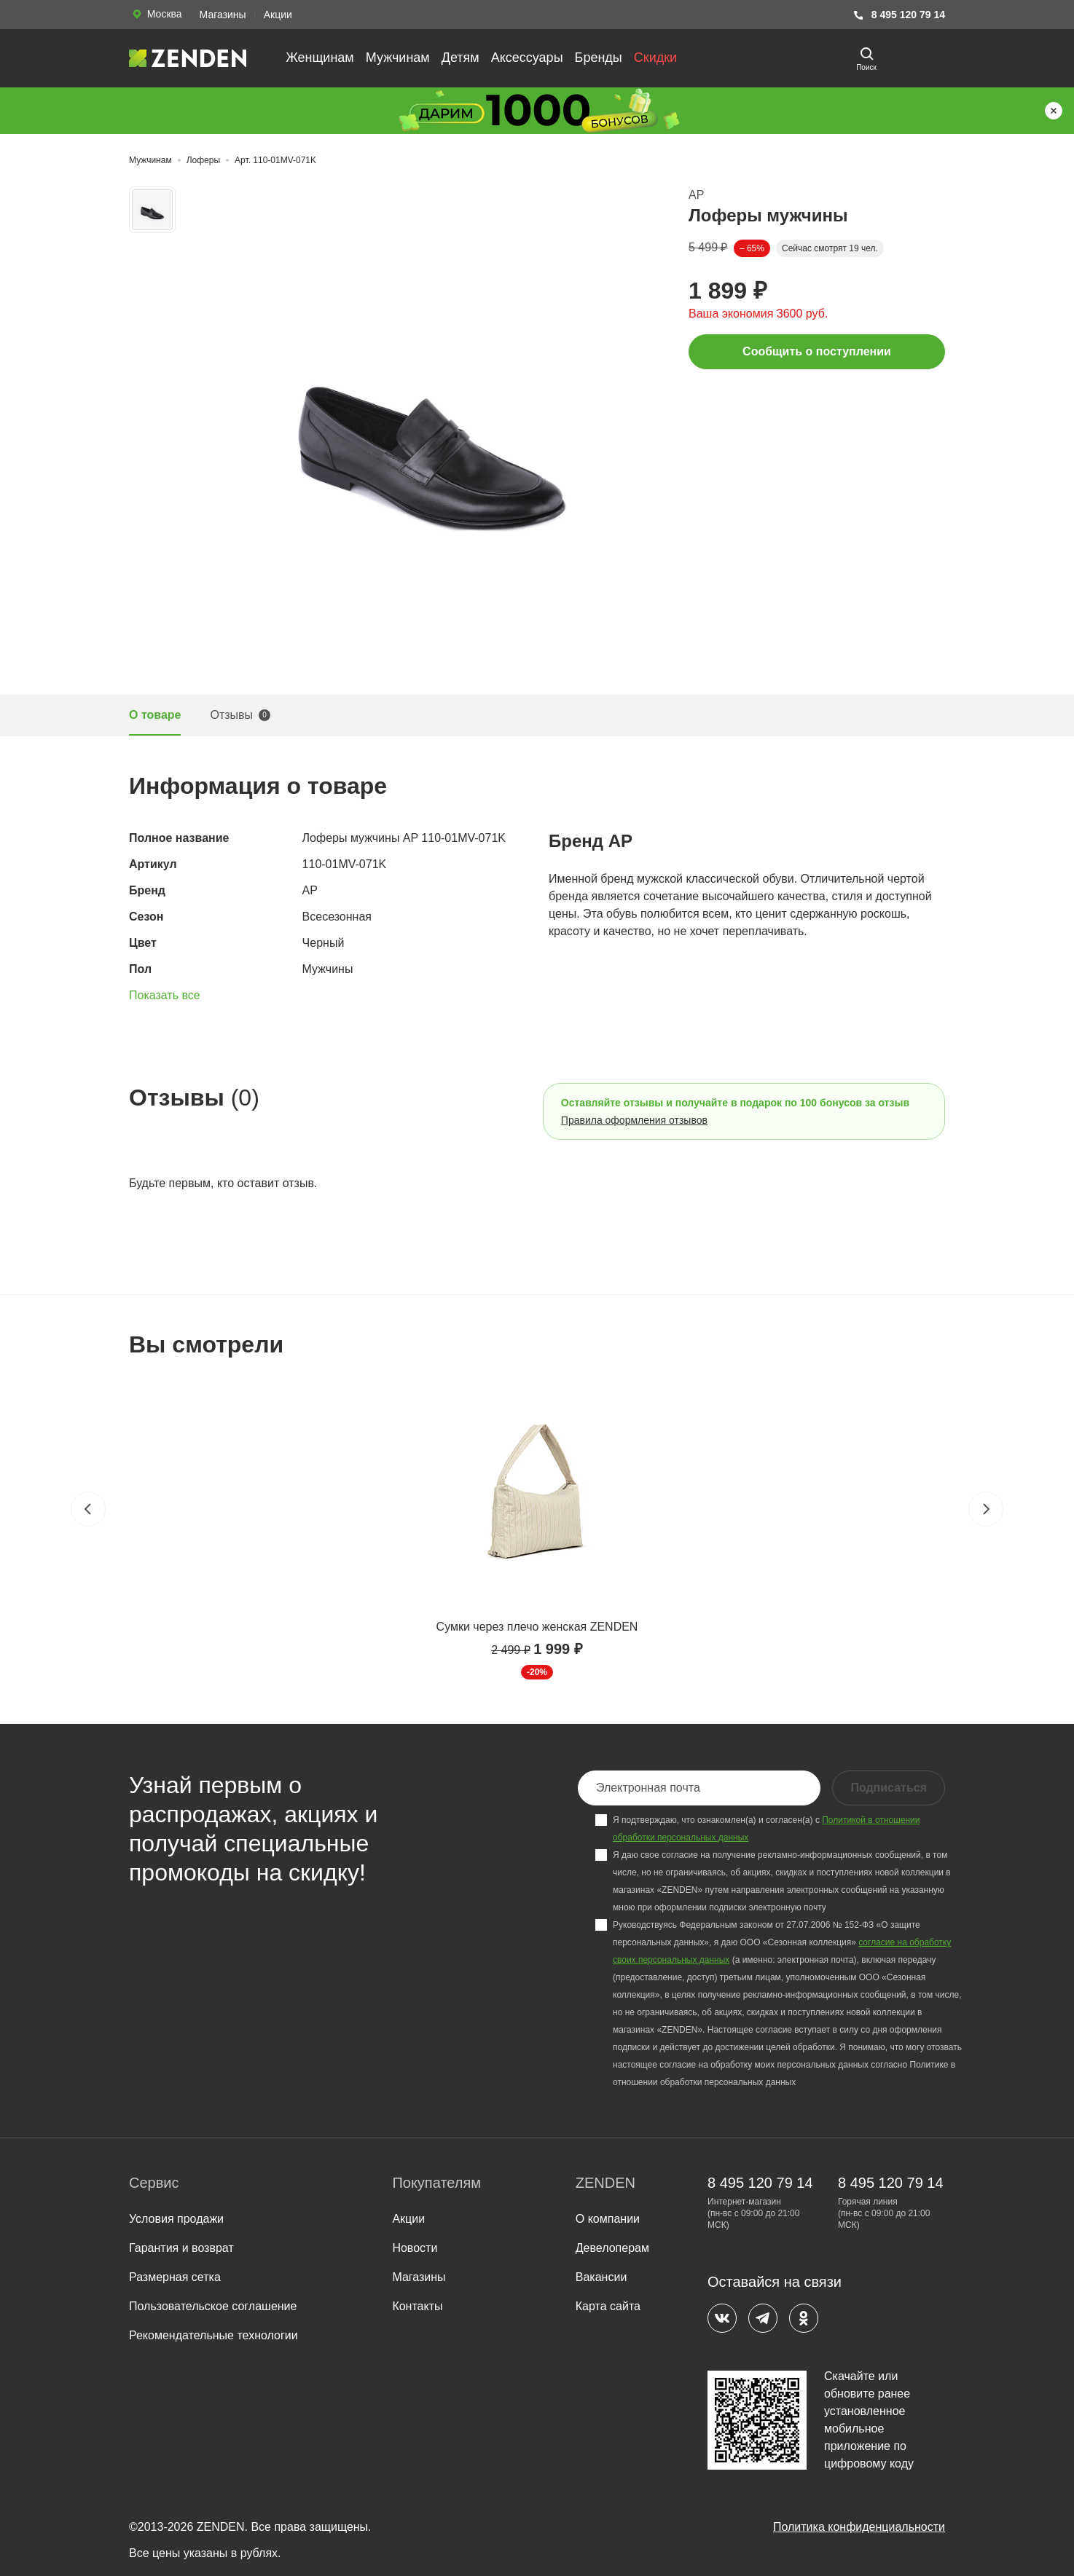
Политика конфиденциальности (859, 2527)
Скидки (655, 57)
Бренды (598, 57)
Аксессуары (527, 57)
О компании (608, 2219)
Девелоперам (612, 2248)
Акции (278, 14)
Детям (460, 57)
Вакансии (601, 2277)
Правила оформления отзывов (634, 1120)
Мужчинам (398, 57)
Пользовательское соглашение (213, 2306)
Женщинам (320, 57)
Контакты (417, 2306)
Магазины (223, 14)
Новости (414, 2248)
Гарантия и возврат (181, 2248)
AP (696, 195)
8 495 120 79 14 (898, 15)
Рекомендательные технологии (213, 2335)
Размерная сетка (175, 2277)
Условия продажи (176, 2219)
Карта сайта (608, 2306)
